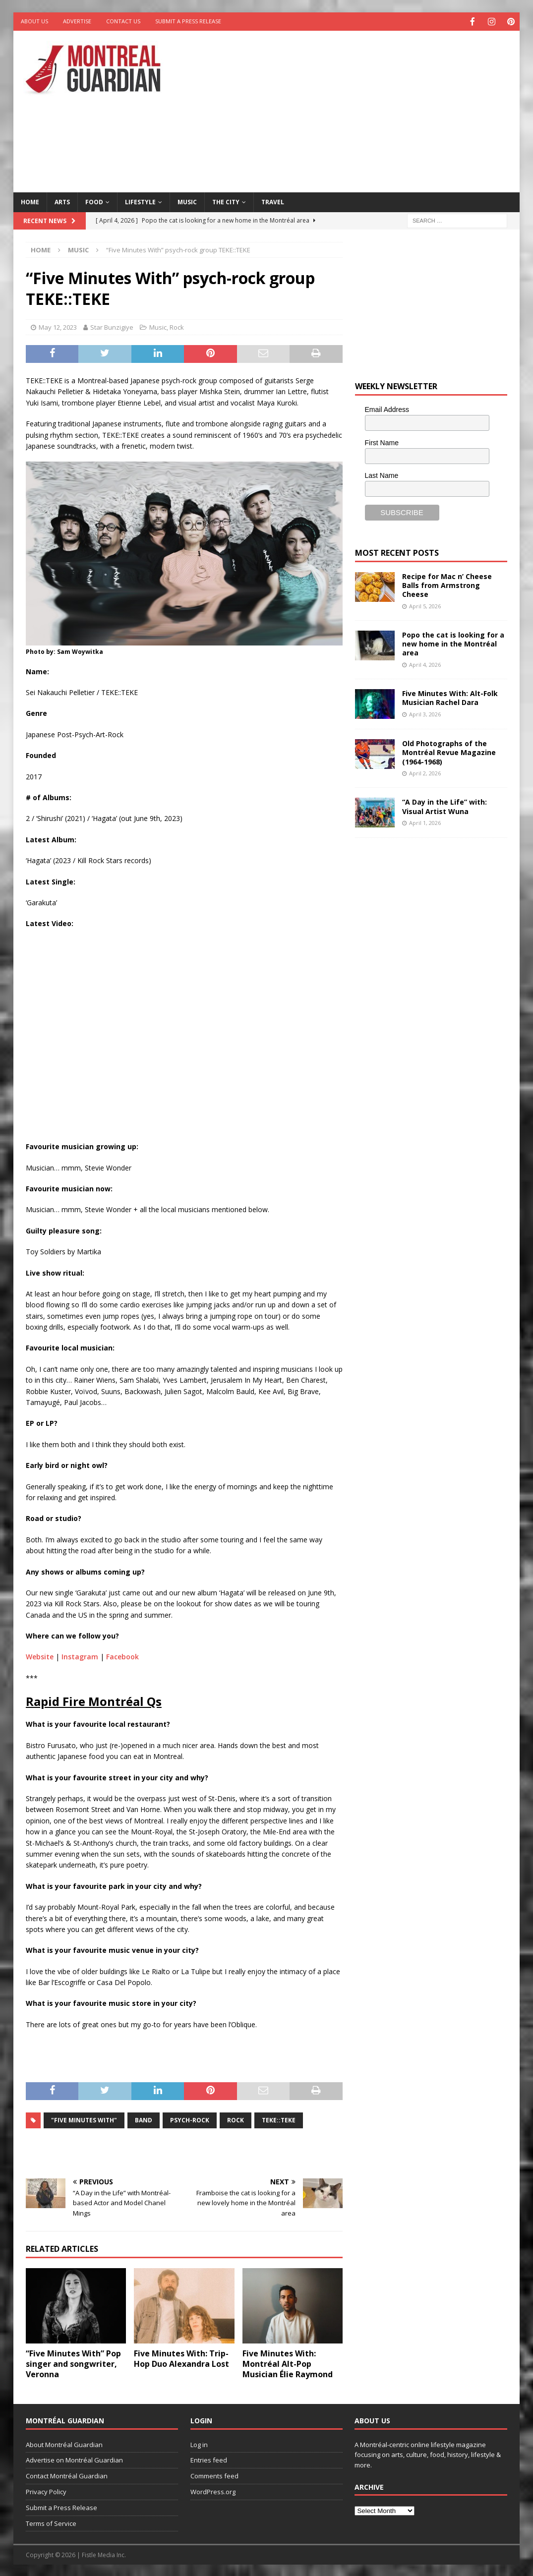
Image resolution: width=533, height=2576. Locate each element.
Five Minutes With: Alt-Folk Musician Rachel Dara (450, 697)
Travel (272, 201)
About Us (34, 21)
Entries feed (208, 2459)
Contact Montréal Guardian (67, 2474)
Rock (177, 326)
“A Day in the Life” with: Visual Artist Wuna (444, 805)
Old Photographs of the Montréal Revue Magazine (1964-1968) (449, 751)
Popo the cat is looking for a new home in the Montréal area (453, 642)
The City (225, 201)
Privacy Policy (46, 2490)
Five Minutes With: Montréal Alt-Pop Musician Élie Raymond (287, 2363)
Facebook (122, 1655)
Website (40, 1655)
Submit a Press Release (188, 21)
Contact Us (123, 21)
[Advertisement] (359, 109)
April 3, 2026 (425, 713)
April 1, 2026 (425, 821)
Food (94, 201)
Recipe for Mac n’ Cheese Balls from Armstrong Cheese (447, 584)
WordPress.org (213, 2490)
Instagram (79, 1655)
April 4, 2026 (425, 663)
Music (187, 201)
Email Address (387, 408)
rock (235, 2119)
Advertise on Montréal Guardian (74, 2459)
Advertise (77, 21)
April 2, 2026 (425, 772)
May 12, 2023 (58, 326)
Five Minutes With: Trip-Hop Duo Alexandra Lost (181, 2357)
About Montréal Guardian (64, 2443)
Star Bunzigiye (111, 326)
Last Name (382, 474)
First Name (382, 442)
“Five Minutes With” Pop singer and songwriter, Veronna (73, 2363)
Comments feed (214, 2474)
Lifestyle (140, 201)
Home (30, 201)
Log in (199, 2443)
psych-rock (189, 2119)
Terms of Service (51, 2522)
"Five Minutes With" (84, 2119)
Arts (62, 201)
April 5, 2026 (425, 605)
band (143, 2119)
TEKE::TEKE (279, 2119)
